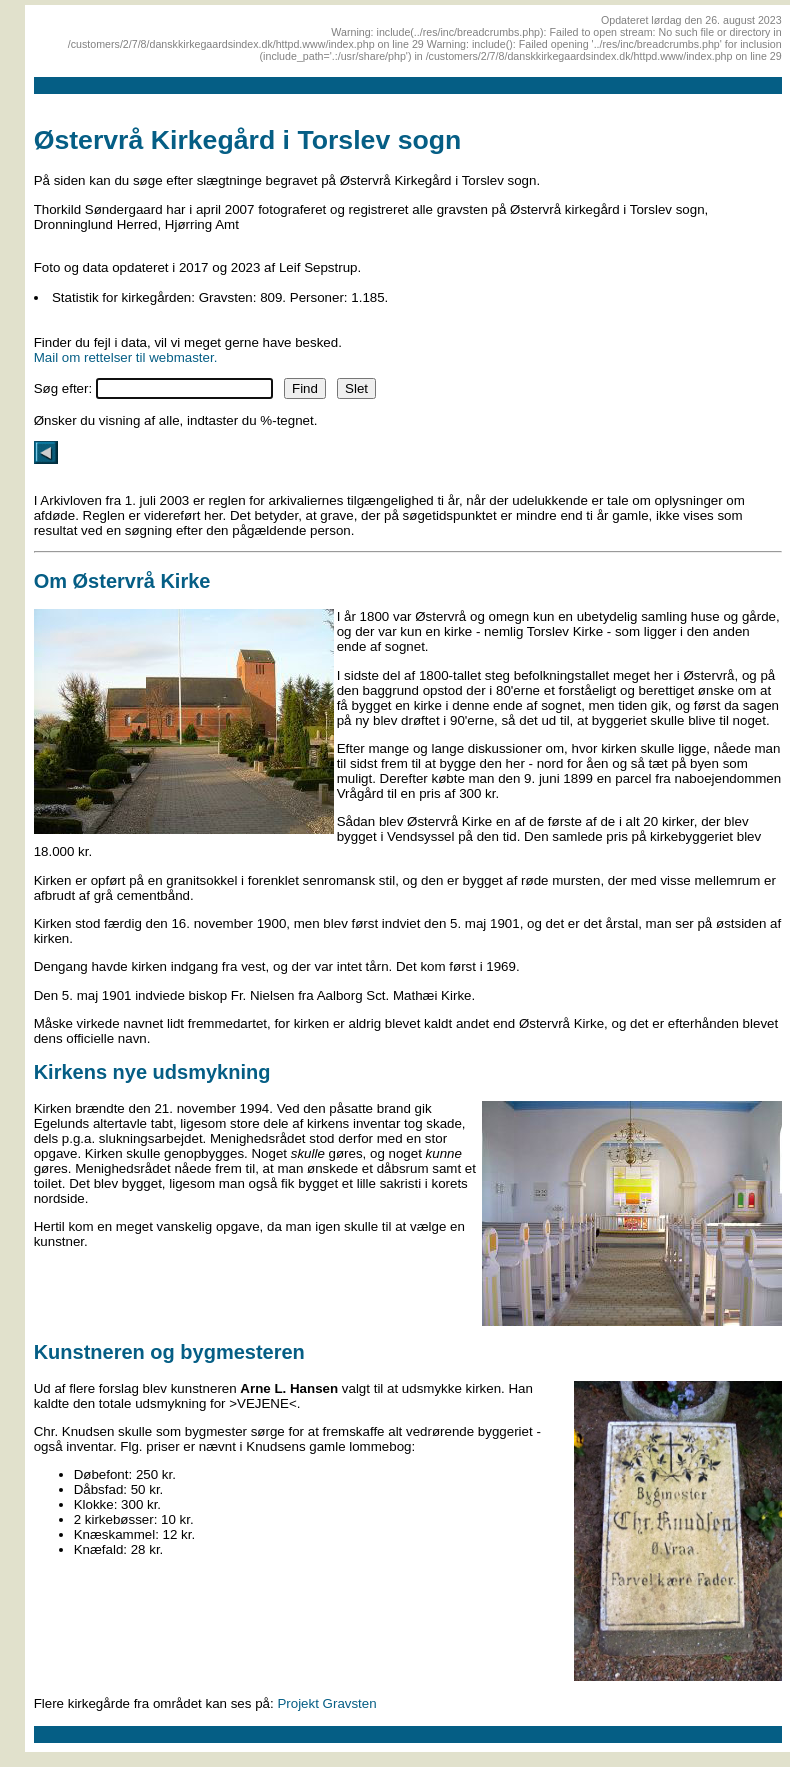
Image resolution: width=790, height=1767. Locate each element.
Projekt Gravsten (326, 1703)
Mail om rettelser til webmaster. (126, 357)
